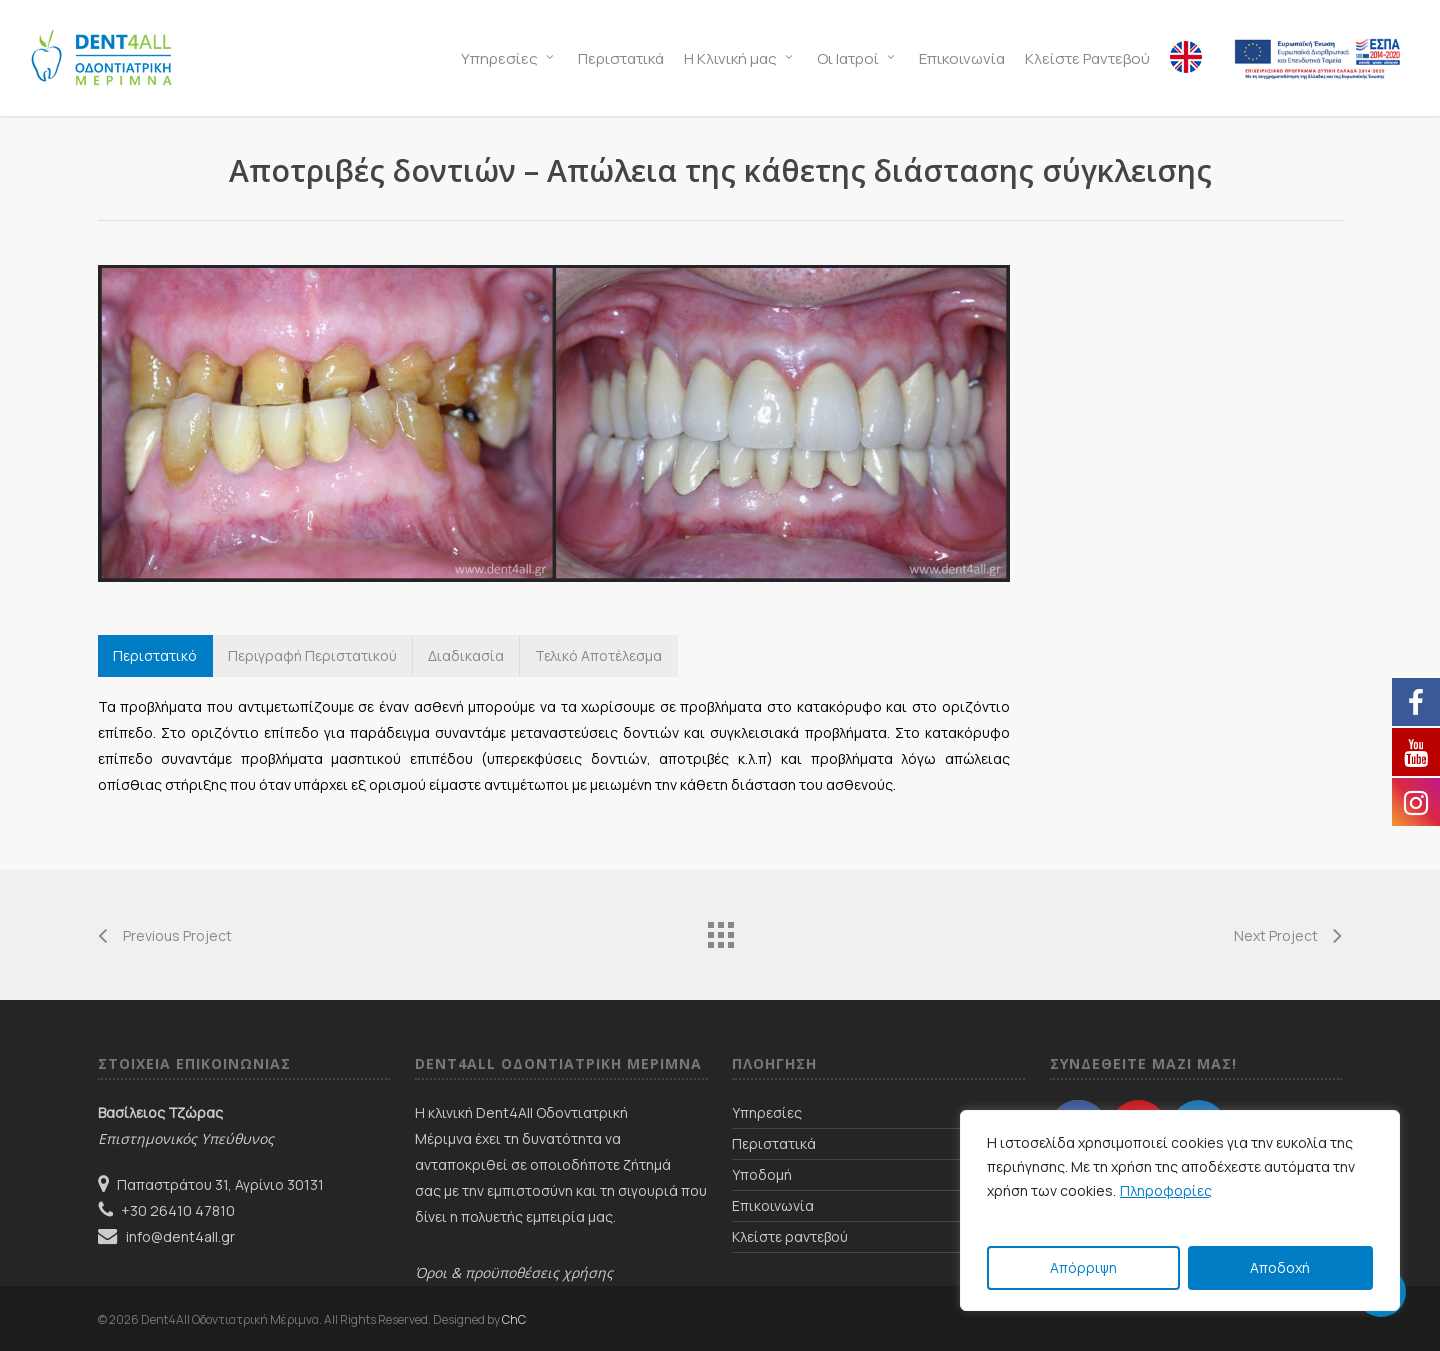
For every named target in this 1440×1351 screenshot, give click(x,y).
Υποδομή (762, 1174)
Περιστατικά (774, 1143)
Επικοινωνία (773, 1205)
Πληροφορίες (1166, 1190)
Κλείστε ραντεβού (790, 1236)
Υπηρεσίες (767, 1112)
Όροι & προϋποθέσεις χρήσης (514, 1272)
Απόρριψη (1083, 1267)
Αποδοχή (1280, 1267)
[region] (1180, 1210)
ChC (514, 1319)
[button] (155, 656)
